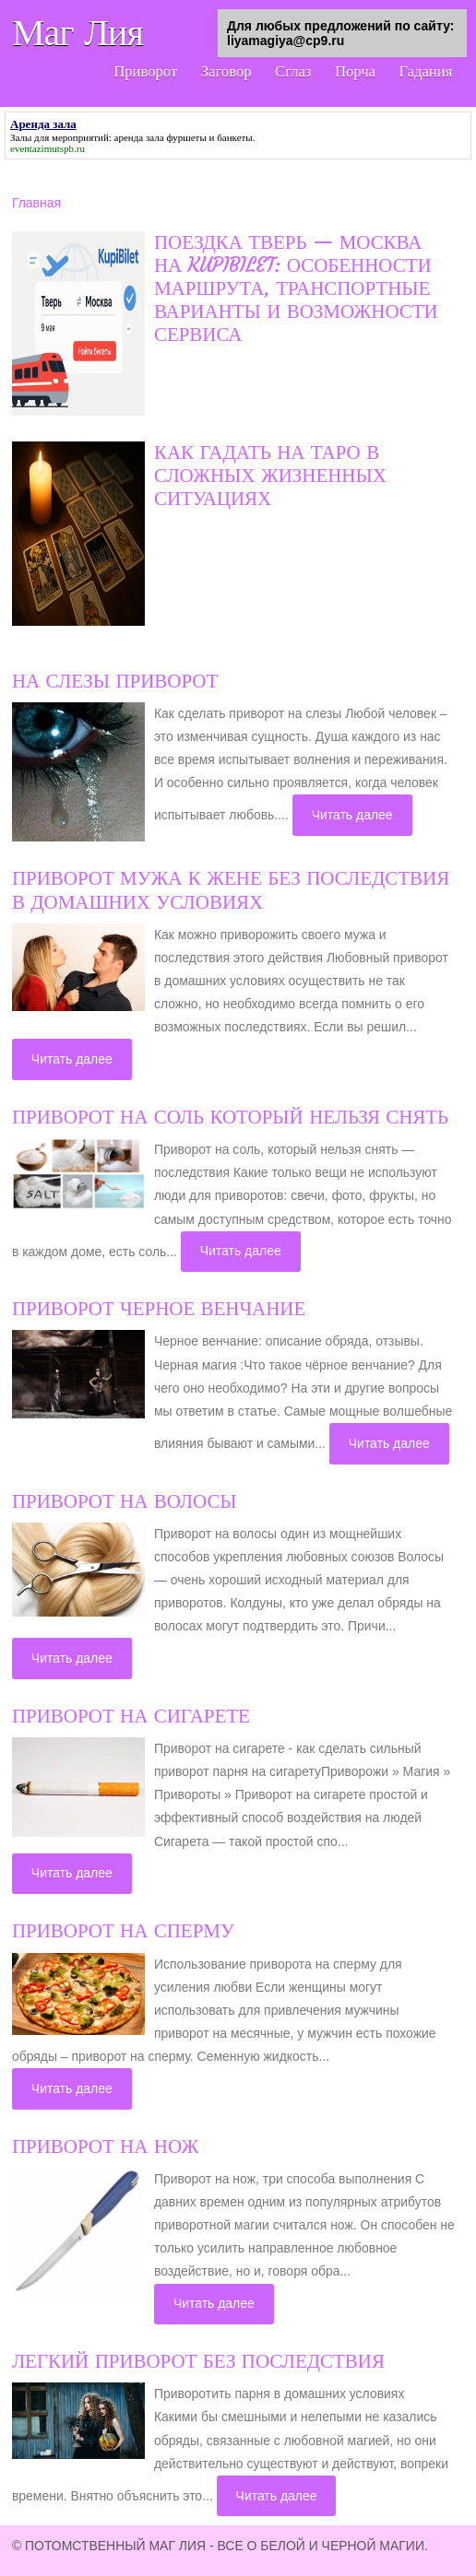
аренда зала (139, 137)
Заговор (209, 72)
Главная (36, 202)
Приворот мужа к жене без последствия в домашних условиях (230, 889)
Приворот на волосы (124, 1501)
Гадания (423, 72)
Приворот (123, 72)
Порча (347, 72)
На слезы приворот (115, 681)
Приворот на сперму (123, 1931)
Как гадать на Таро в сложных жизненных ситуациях (270, 476)
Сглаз (281, 72)
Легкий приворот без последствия (198, 2361)
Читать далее (352, 814)
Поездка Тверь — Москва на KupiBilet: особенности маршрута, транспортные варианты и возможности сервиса (296, 288)
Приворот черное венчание (158, 1309)
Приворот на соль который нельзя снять (230, 1117)
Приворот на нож (105, 2146)
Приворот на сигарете (131, 1716)
